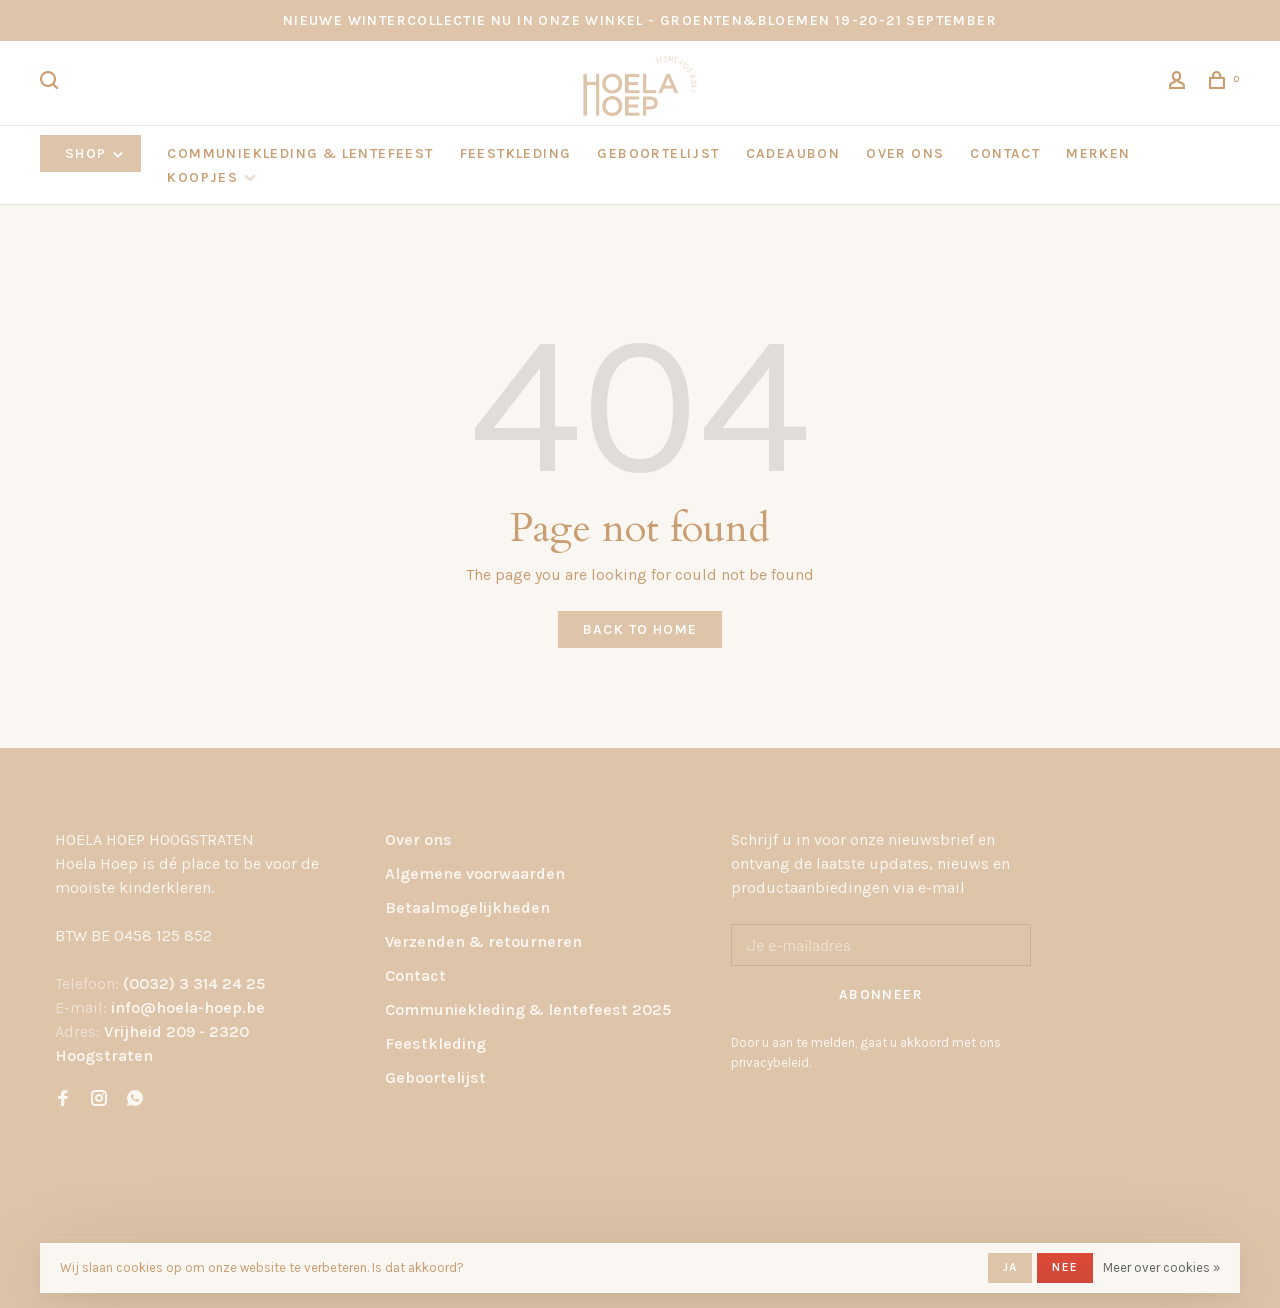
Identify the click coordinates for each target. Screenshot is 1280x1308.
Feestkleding (435, 1043)
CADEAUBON (793, 153)
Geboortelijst (435, 1077)
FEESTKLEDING (516, 153)
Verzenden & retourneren (483, 941)
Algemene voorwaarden (475, 873)
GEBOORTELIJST (658, 153)
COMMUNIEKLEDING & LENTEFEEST (300, 153)
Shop (95, 153)
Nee (1065, 1267)
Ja (1010, 1267)
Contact (415, 975)
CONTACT (1005, 153)
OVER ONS (905, 153)
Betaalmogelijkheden (467, 907)
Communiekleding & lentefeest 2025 (528, 1009)
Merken (1098, 153)
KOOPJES (202, 177)
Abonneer (881, 994)
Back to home (640, 629)
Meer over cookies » (1161, 1267)
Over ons (418, 839)
